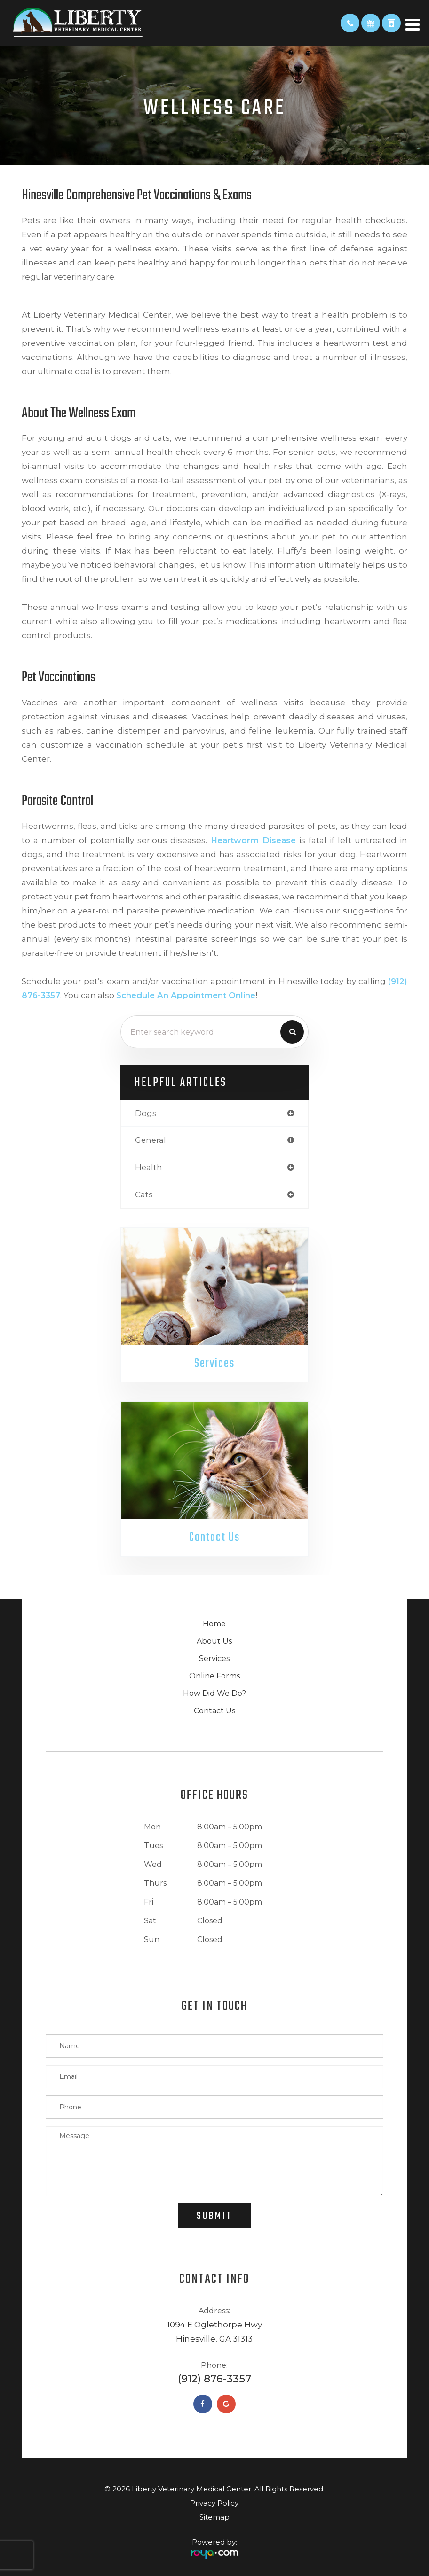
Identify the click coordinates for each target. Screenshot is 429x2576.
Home (214, 1624)
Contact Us (214, 1538)
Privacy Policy (214, 2503)
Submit (214, 2217)
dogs (146, 1113)
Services (214, 1364)
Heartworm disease (253, 840)
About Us (214, 1641)
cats (144, 1194)
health (148, 1167)
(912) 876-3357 (214, 2379)
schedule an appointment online (185, 995)
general (150, 1140)
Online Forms (214, 1676)
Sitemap (214, 2517)
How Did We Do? (214, 1693)
